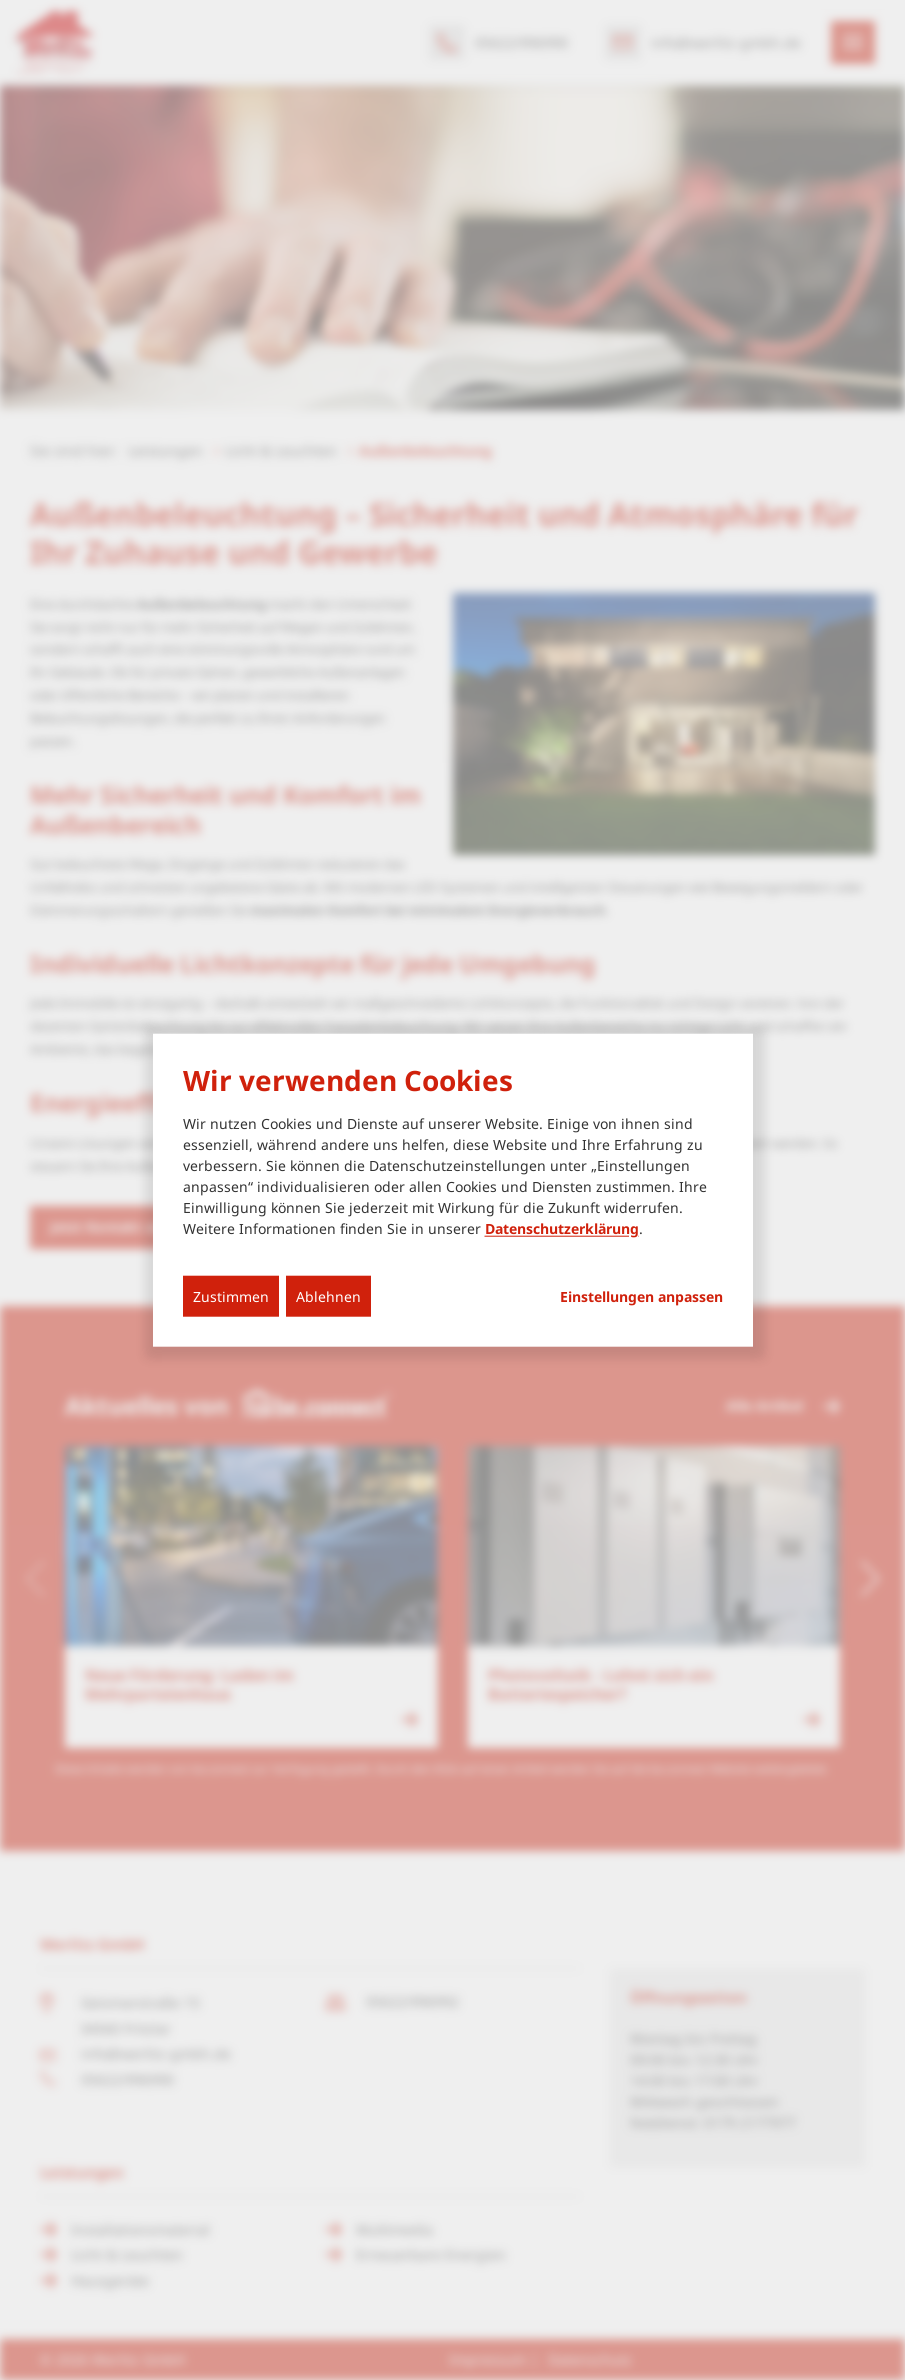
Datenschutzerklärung (562, 1227)
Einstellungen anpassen (641, 1296)
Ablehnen (328, 1295)
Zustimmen (231, 1295)
